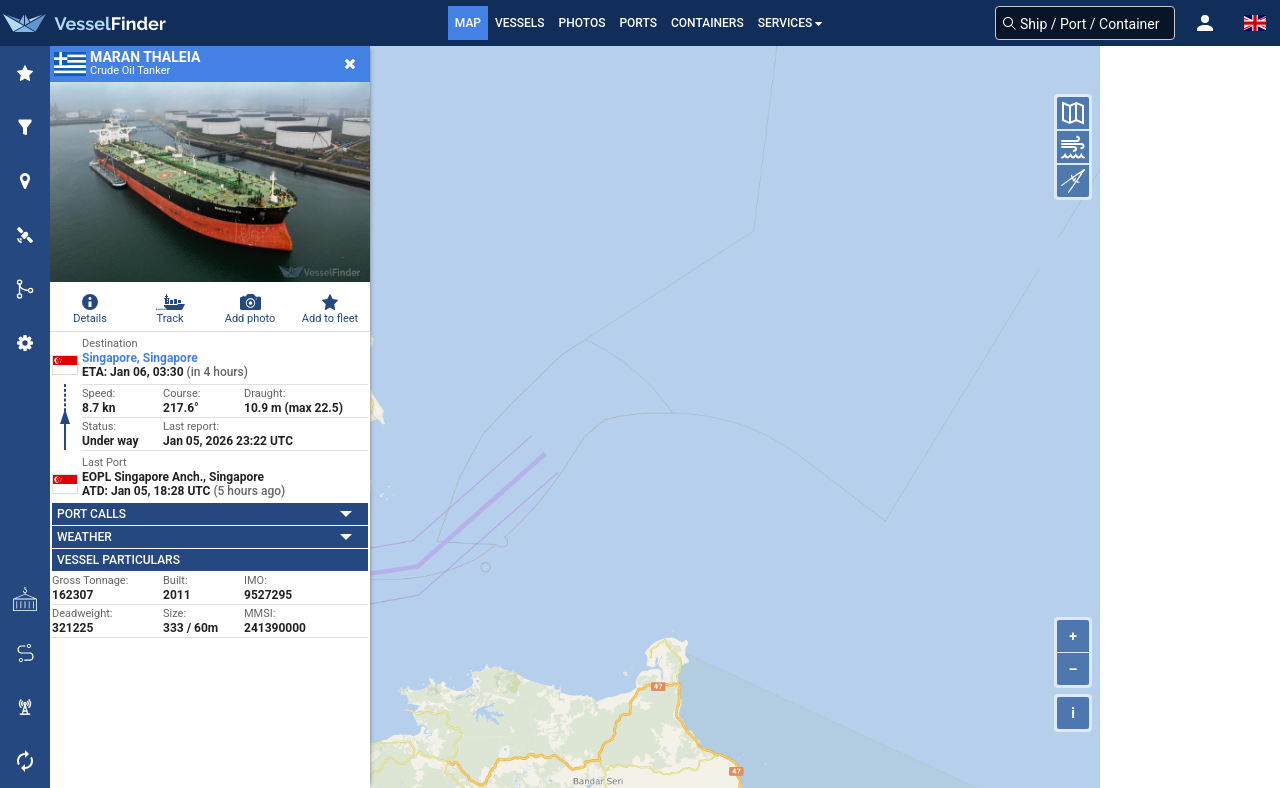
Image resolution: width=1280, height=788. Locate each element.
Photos (582, 23)
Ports (638, 23)
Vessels (520, 23)
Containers (707, 23)
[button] (1205, 23)
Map (468, 23)
